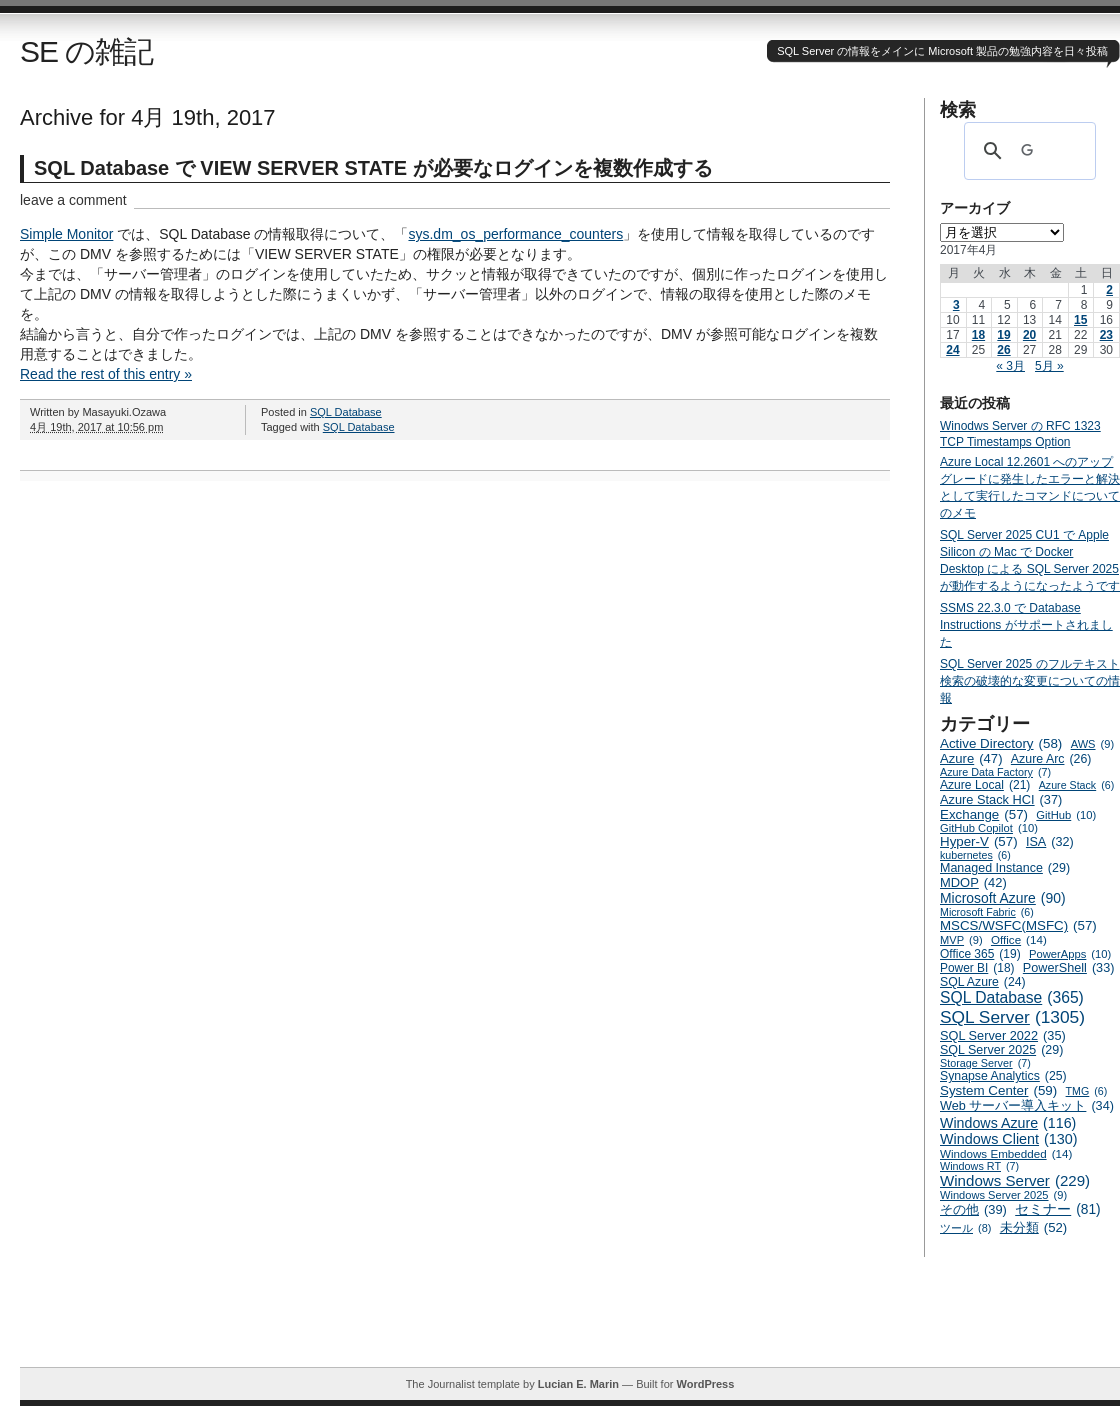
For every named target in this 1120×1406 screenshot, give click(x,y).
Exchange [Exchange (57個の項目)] (984, 814)
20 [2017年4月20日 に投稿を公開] (1029, 335)
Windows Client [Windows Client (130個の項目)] (1009, 1139)
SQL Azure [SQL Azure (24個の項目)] (983, 982)
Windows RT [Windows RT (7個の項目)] (979, 1166)
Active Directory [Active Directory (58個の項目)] (1001, 743)
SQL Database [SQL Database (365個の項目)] (1012, 998)
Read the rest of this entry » (106, 374)
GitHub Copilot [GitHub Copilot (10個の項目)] (989, 828)
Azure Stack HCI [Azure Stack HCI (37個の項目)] (1001, 799)
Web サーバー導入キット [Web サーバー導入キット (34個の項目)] (1027, 1106)
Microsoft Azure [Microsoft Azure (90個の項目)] (1003, 898)
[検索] (1027, 151)
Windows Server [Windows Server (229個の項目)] (1015, 1180)
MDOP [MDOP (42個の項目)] (973, 882)
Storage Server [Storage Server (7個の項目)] (985, 1063)
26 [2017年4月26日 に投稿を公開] (1003, 350)
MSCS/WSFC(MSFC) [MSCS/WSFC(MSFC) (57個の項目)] (1018, 925)
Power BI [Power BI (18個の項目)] (977, 968)
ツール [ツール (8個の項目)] (965, 1228)
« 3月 (1010, 366)
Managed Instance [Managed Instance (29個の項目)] (1005, 868)
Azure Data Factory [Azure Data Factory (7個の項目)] (995, 772)
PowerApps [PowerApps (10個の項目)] (1070, 954)
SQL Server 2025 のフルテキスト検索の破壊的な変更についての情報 (1030, 681)
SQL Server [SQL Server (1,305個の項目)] (1012, 1017)
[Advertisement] (570, 1322)
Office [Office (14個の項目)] (1019, 939)
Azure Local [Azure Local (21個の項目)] (985, 785)
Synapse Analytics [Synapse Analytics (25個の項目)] (1003, 1076)
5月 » (1049, 366)
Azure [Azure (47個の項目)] (971, 758)
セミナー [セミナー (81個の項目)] (1057, 1209)
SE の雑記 (86, 51)
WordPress (705, 1384)
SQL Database (346, 412)
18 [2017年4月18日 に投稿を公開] (978, 335)
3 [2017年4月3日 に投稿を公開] (956, 305)
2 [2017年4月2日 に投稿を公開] (1109, 290)
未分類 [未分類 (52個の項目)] (1034, 1227)
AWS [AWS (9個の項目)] (1092, 744)
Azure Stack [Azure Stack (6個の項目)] (1076, 785)
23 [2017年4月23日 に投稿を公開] (1106, 335)
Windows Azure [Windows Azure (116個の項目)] (1008, 1123)
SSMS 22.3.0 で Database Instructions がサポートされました (1026, 625)
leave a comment (73, 200)
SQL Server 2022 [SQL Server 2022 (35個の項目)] (1003, 1035)
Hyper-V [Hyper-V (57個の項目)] (979, 841)
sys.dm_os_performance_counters (515, 234)
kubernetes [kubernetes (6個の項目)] (975, 855)
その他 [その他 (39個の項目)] (973, 1209)
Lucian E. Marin (578, 1384)
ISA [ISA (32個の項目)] (1050, 842)
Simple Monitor (66, 234)
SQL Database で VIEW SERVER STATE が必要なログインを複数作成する (373, 168)
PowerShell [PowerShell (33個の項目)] (1069, 968)
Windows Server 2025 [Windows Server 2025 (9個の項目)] (1003, 1195)
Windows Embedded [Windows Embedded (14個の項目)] (1006, 1153)
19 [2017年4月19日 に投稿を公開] (1003, 335)
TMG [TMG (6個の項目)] (1087, 1091)
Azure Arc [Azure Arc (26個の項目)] (1051, 759)
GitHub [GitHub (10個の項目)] (1066, 815)
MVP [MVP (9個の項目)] (961, 940)
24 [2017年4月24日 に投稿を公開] (952, 350)
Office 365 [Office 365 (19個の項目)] (980, 954)
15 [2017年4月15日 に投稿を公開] (1080, 320)
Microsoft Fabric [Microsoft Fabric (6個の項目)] (987, 912)
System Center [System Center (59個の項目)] (998, 1090)
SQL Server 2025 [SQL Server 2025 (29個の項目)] (1001, 1050)
